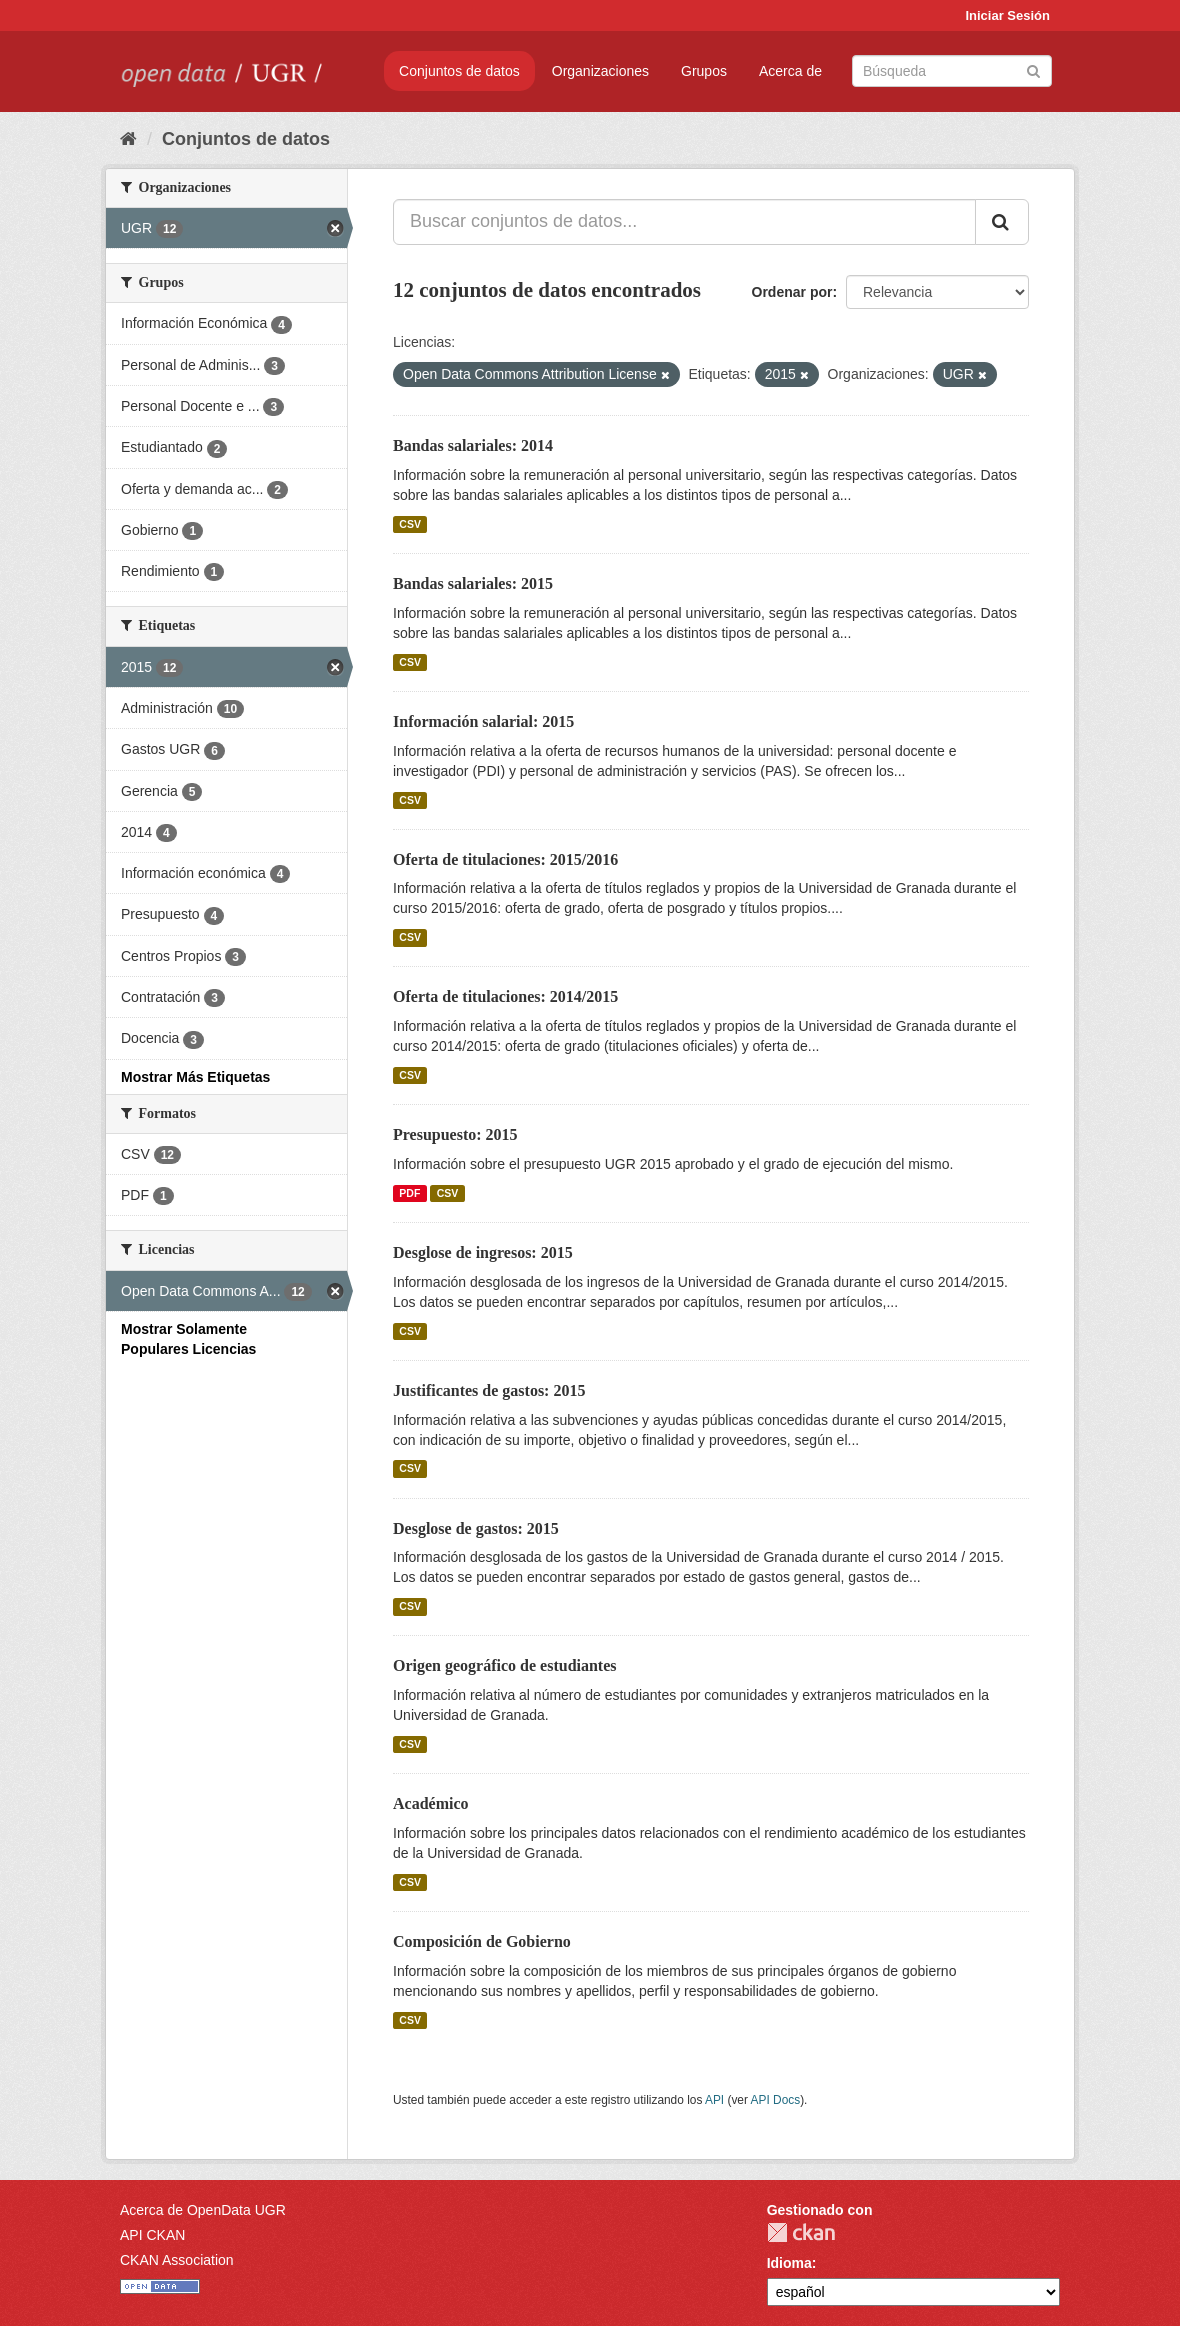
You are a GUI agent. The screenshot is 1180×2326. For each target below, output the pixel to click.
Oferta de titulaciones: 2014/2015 (505, 996)
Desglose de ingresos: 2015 (483, 1252)
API (714, 2100)
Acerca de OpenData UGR (203, 2210)
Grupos (704, 71)
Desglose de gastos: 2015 (476, 1528)
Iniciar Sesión (1007, 15)
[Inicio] (128, 139)
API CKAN (152, 2235)
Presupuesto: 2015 (455, 1134)
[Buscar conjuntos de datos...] (684, 222)
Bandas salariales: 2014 (473, 445)
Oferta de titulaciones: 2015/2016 (505, 859)
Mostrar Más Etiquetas (195, 1077)
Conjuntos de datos (459, 71)
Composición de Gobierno (482, 1941)
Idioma (789, 2263)
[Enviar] (1033, 69)
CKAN (801, 2232)
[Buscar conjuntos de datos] (952, 71)
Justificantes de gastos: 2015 (489, 1390)
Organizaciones (600, 71)
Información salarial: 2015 (483, 721)
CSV (410, 524)
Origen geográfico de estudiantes (505, 1665)
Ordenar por (792, 292)
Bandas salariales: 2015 (473, 583)
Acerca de (790, 71)
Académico (431, 1803)
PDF (409, 1193)
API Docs (776, 2100)
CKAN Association (177, 2260)
